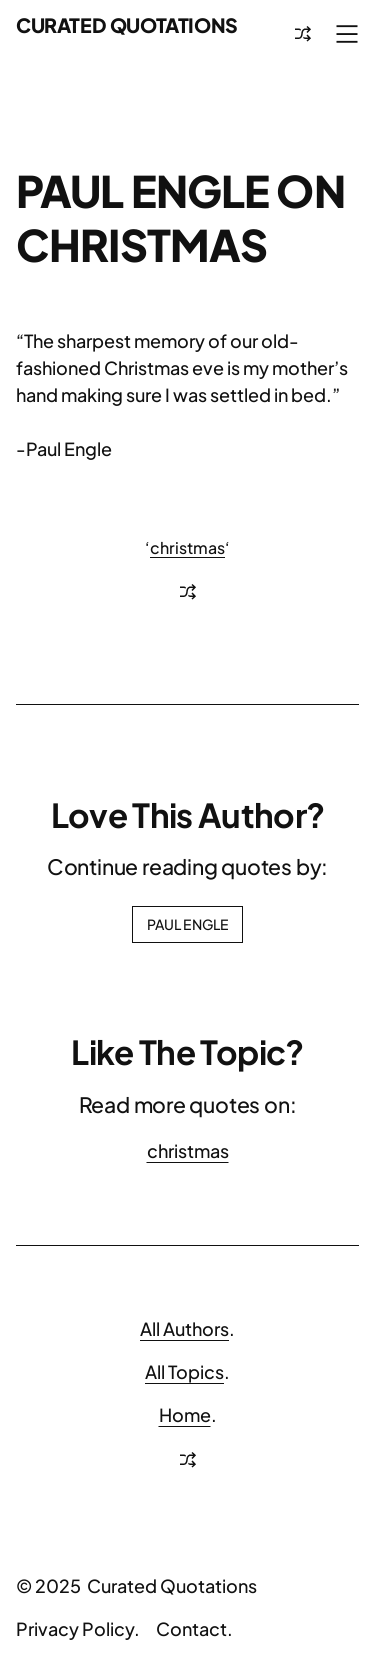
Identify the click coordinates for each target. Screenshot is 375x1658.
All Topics (184, 1371)
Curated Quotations (127, 25)
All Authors (184, 1328)
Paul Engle (187, 924)
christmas (187, 547)
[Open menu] (347, 34)
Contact (191, 1628)
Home (185, 1414)
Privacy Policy (75, 1628)
